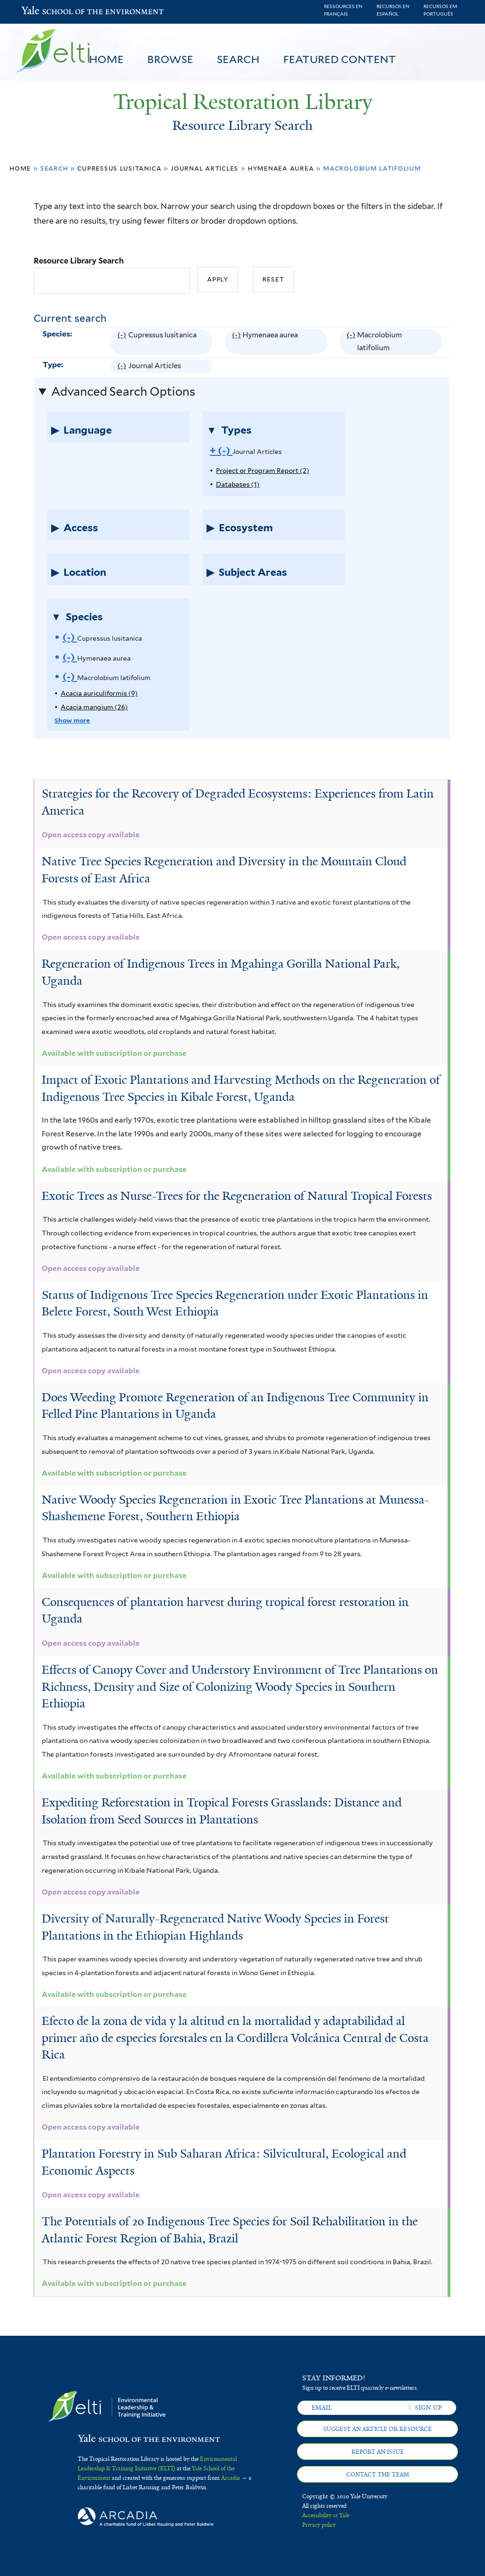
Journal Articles (204, 167)
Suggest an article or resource (377, 2429)
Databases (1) (238, 484)
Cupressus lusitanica (119, 167)
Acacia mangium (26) (94, 707)
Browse (170, 59)
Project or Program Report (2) (262, 470)
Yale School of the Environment (46, 11)
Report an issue (377, 2452)
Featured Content (339, 59)
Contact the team (377, 2474)
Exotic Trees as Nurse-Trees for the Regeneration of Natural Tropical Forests (237, 1196)
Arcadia (230, 2478)
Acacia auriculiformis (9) (99, 693)
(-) (122, 342)
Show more (72, 720)
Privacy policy (319, 2525)
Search (238, 59)
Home (106, 59)
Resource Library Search (79, 260)
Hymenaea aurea (281, 167)
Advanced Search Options (123, 391)
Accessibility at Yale (325, 2515)
